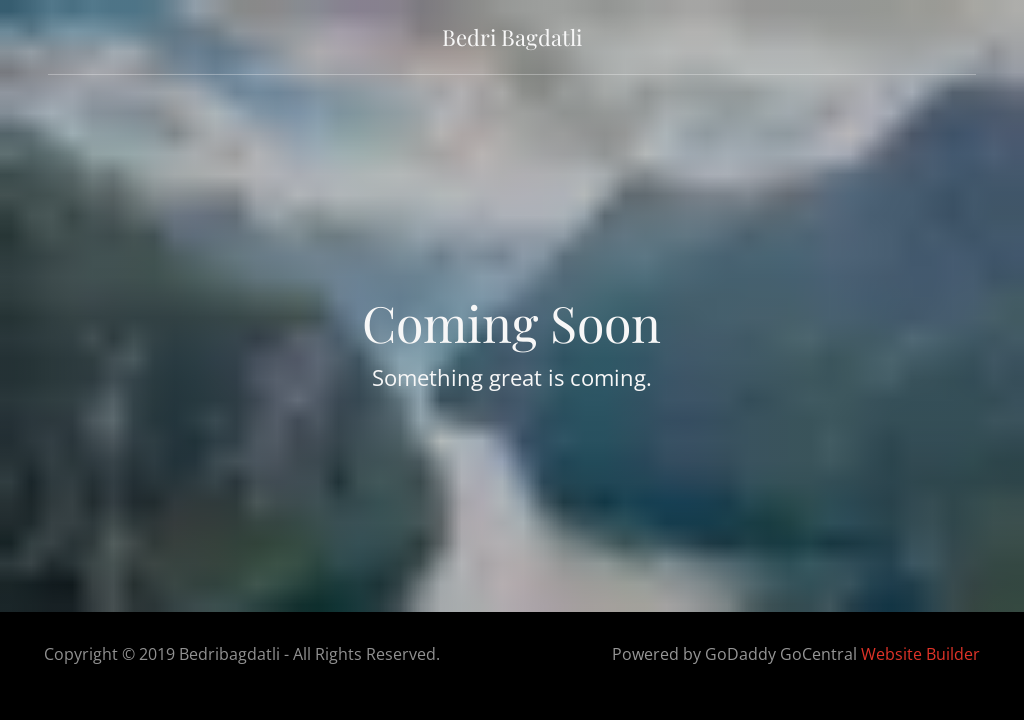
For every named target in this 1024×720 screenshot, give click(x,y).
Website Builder (920, 654)
